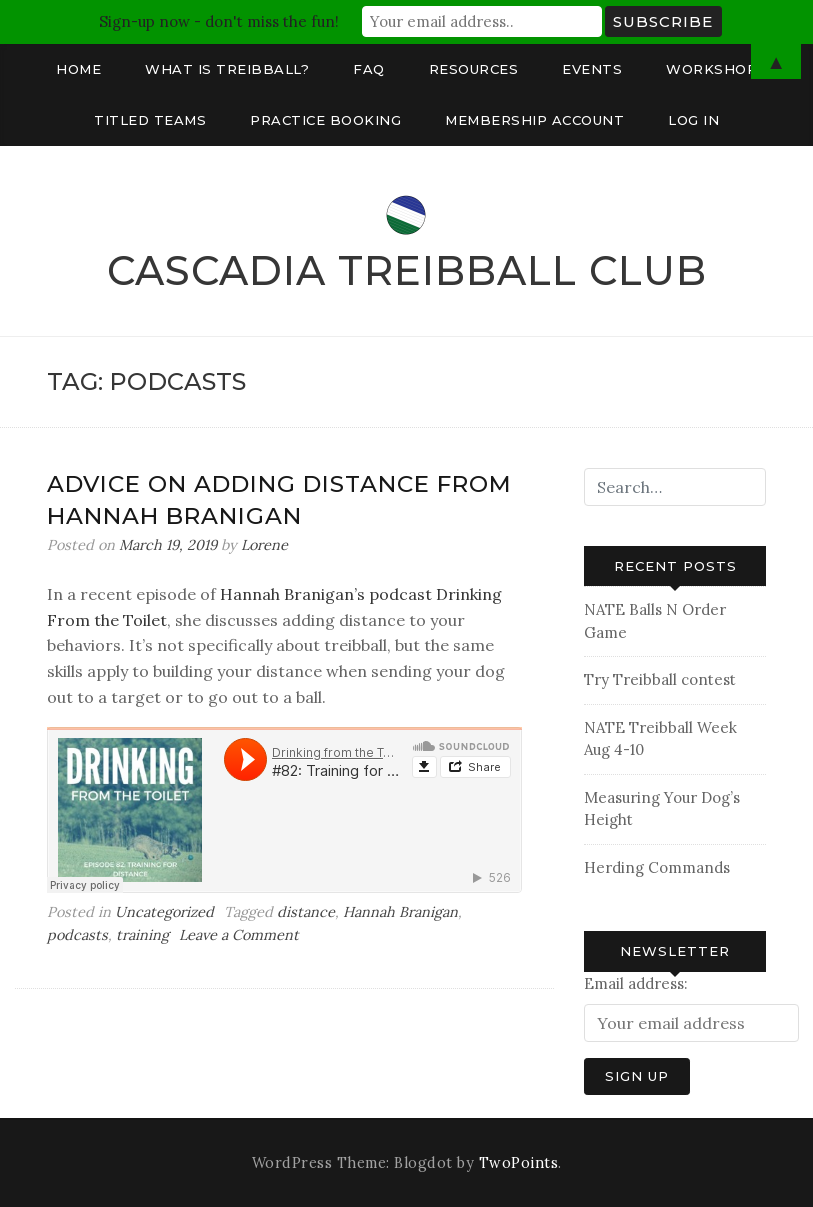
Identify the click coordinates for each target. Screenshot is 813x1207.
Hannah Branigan (400, 912)
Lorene (264, 545)
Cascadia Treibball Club (407, 270)
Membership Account (534, 120)
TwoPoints (519, 1163)
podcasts (77, 935)
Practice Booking (325, 120)
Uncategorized (164, 912)
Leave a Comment (239, 935)
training (142, 935)
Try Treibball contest (660, 679)
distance (306, 912)
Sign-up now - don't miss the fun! (219, 21)
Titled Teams (150, 120)
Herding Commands (657, 867)
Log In (693, 120)
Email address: (636, 983)
